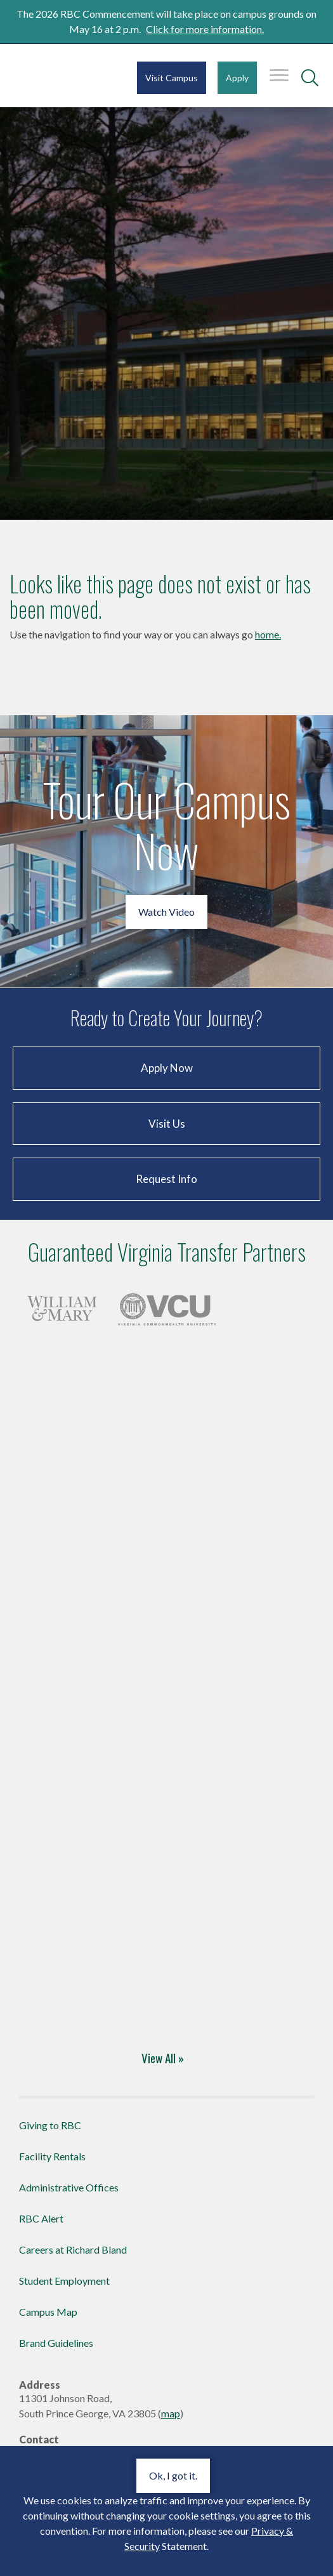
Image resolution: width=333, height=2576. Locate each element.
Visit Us (166, 1123)
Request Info (166, 1179)
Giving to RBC (50, 2125)
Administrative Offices (69, 2187)
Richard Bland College (49, 79)
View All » (162, 2057)
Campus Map (48, 2312)
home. (268, 634)
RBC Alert (41, 2218)
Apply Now (167, 1067)
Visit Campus (171, 77)
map (170, 2413)
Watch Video (166, 912)
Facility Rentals (52, 2156)
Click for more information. (205, 29)
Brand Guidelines (56, 2343)
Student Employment (64, 2281)
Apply (237, 77)
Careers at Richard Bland (73, 2249)
